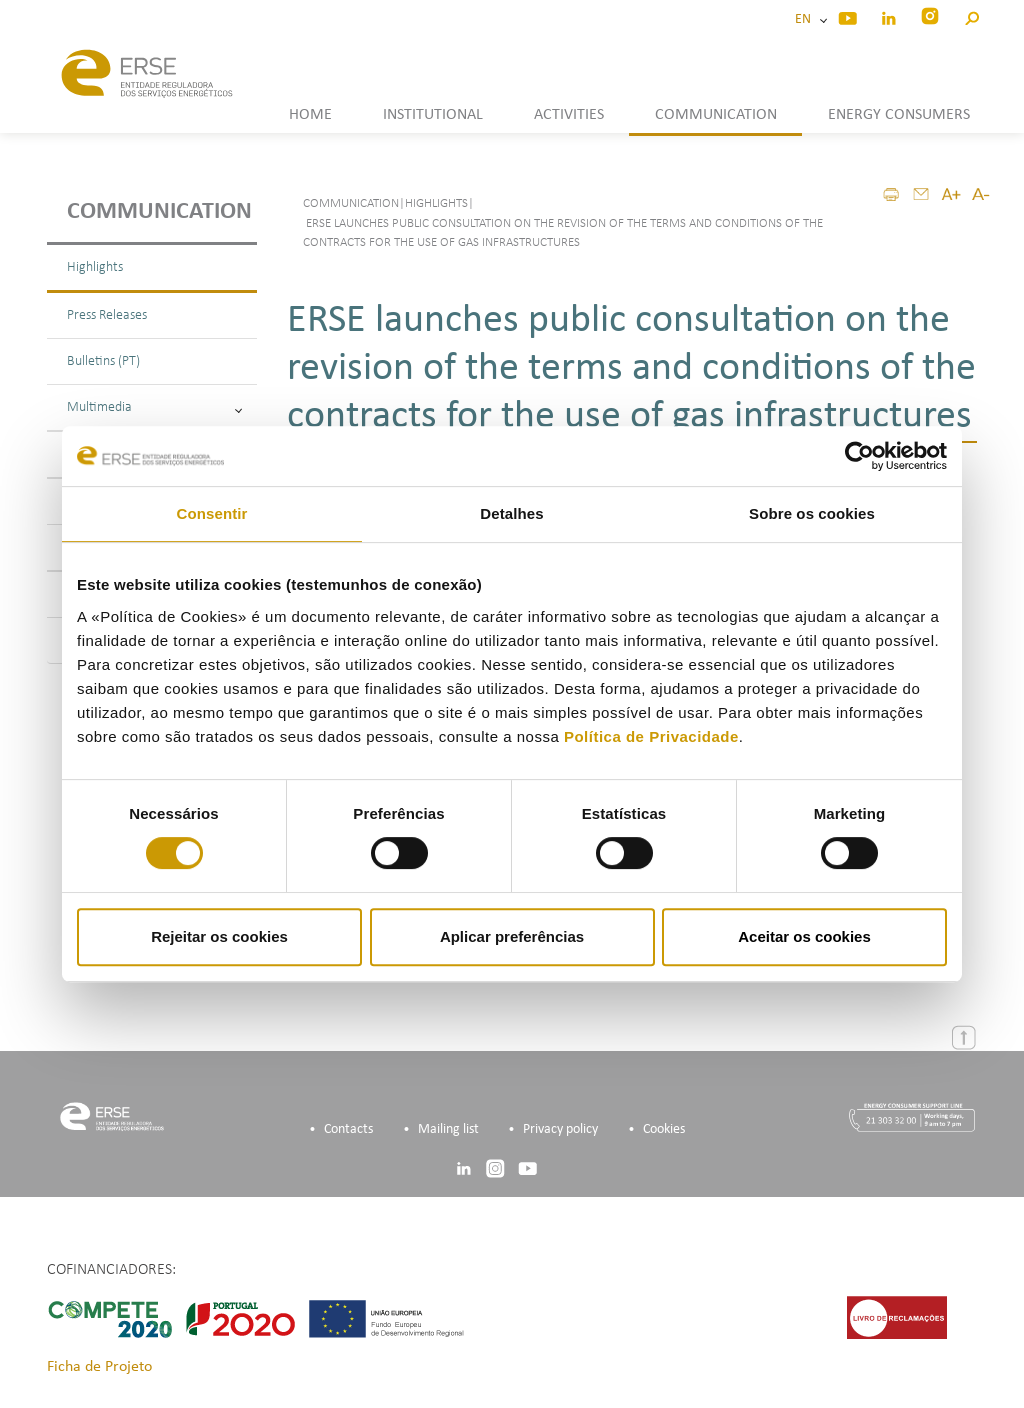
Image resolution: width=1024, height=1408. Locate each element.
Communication (159, 212)
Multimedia (154, 407)
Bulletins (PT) (103, 361)
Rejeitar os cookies (219, 936)
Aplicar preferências (512, 936)
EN (806, 19)
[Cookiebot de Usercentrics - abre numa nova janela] (859, 456)
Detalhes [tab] (511, 513)
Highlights (95, 267)
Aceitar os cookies (804, 936)
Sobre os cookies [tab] (812, 513)
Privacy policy (560, 1129)
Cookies (664, 1129)
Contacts (348, 1129)
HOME (310, 115)
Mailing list (448, 1129)
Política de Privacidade (651, 736)
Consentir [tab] (212, 513)
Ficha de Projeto (99, 1367)
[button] (971, 15)
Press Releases (107, 315)
